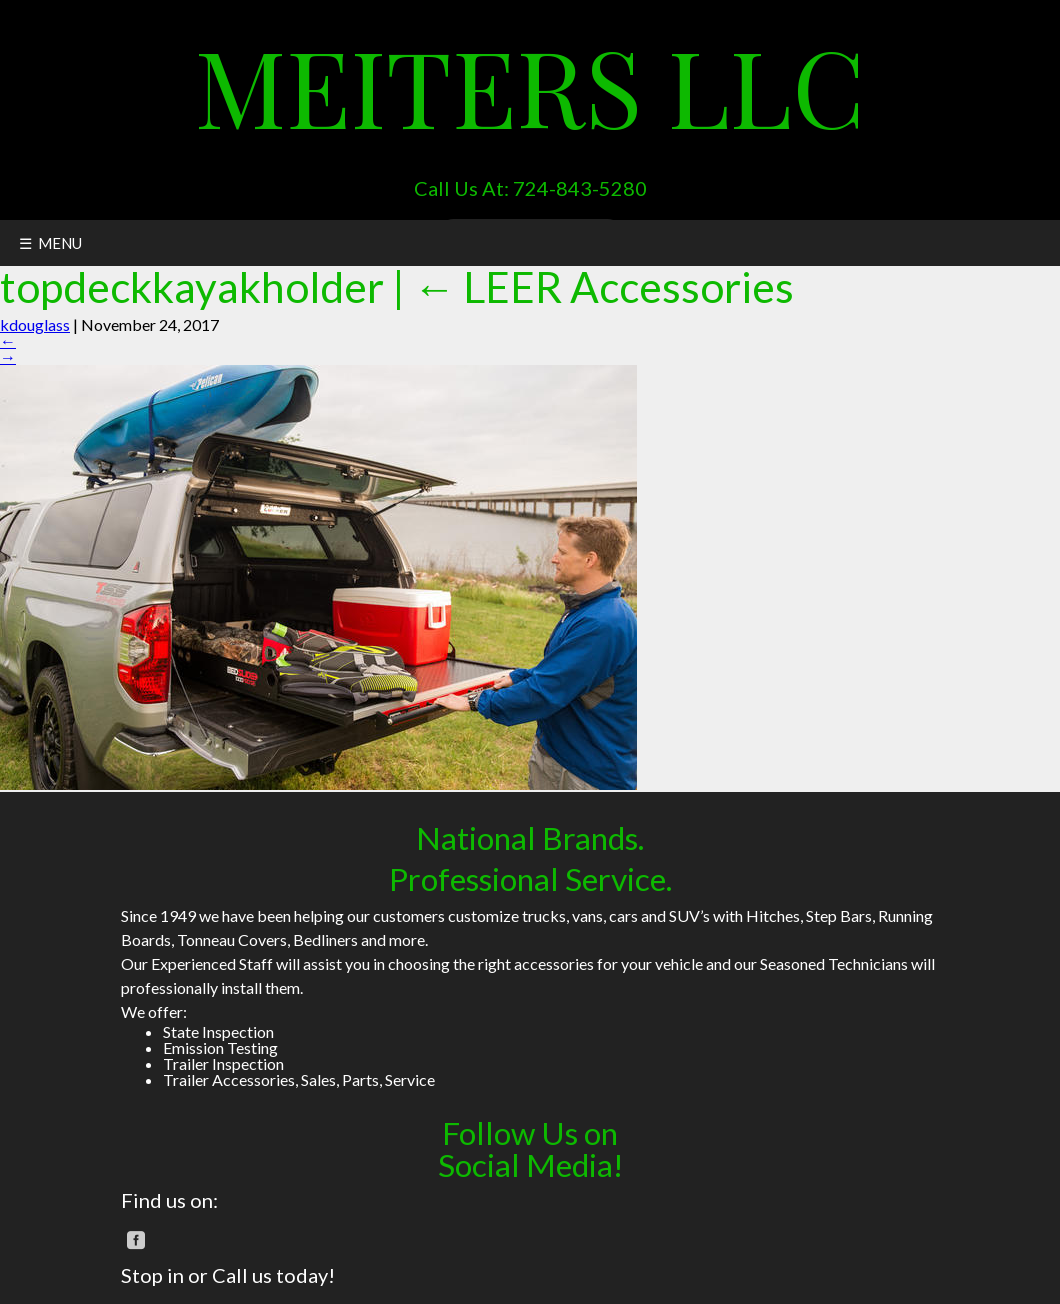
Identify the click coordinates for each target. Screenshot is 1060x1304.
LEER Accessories (603, 286)
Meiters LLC (530, 85)
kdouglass (35, 324)
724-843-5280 (580, 188)
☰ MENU (50, 243)
